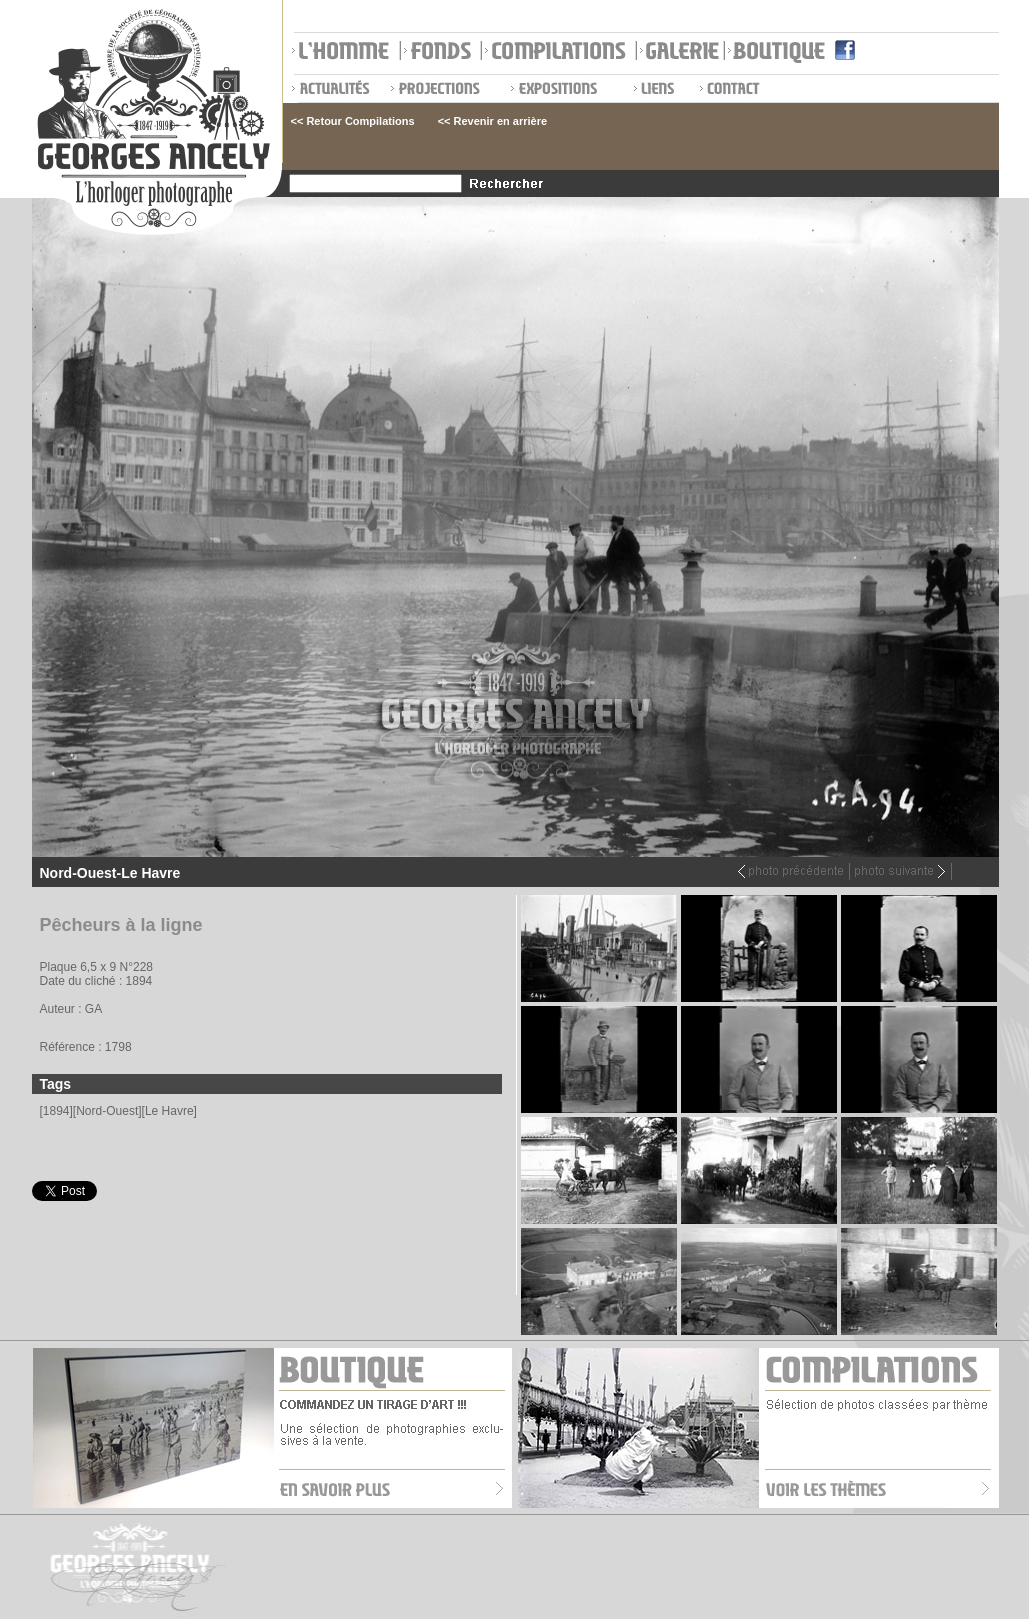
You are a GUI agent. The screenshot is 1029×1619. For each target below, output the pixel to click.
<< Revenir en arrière (492, 121)
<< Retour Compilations (353, 121)
